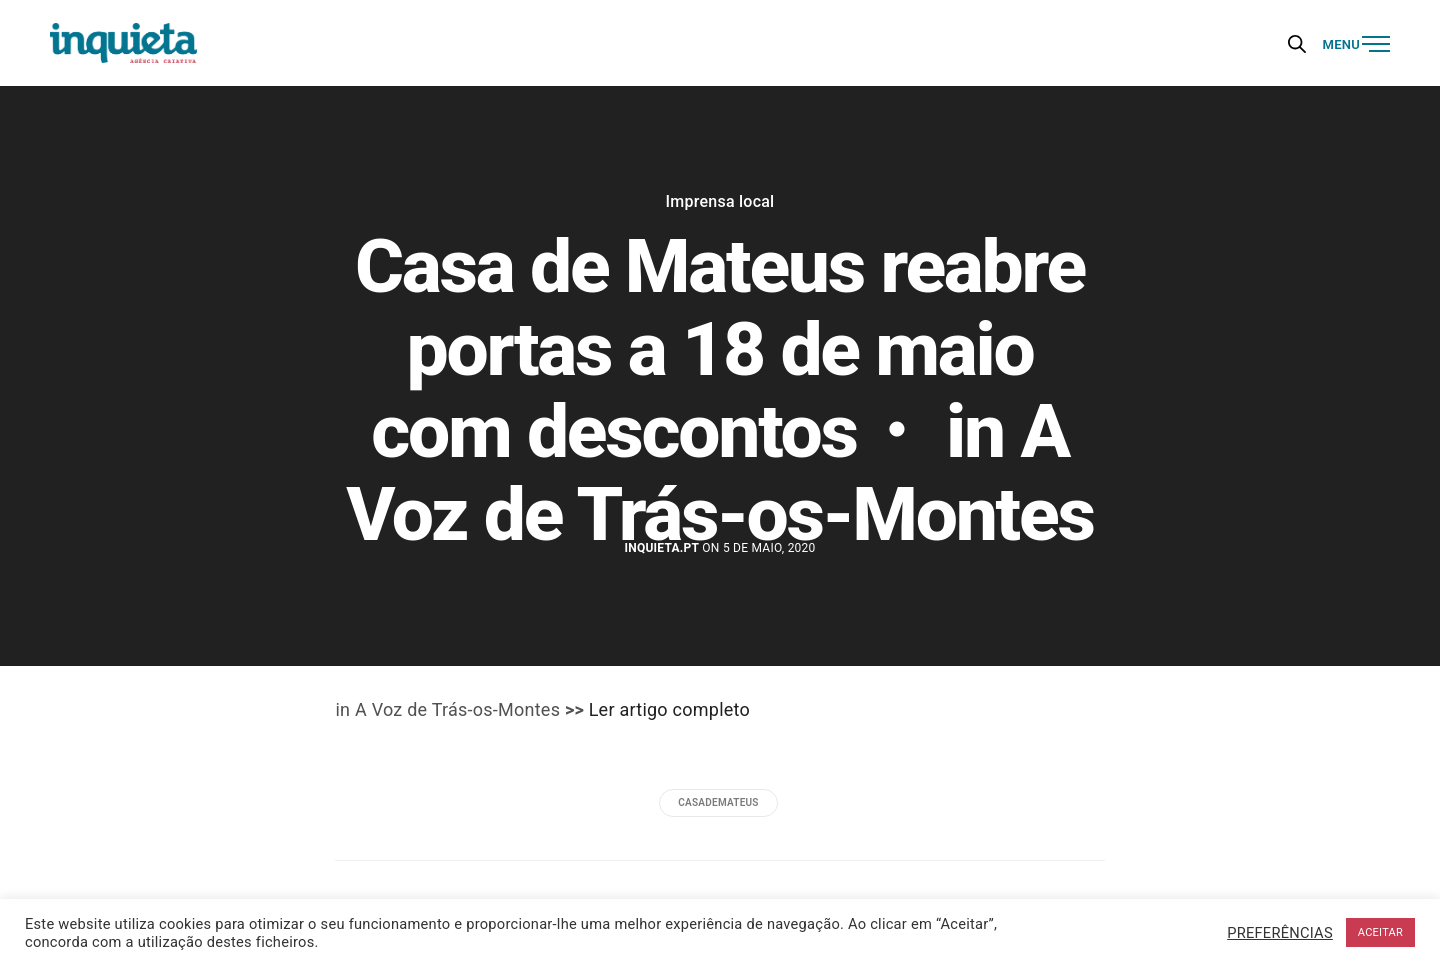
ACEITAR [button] (1380, 932)
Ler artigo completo (669, 709)
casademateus (718, 802)
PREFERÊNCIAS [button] (1280, 933)
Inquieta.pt (661, 548)
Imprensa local (720, 202)
